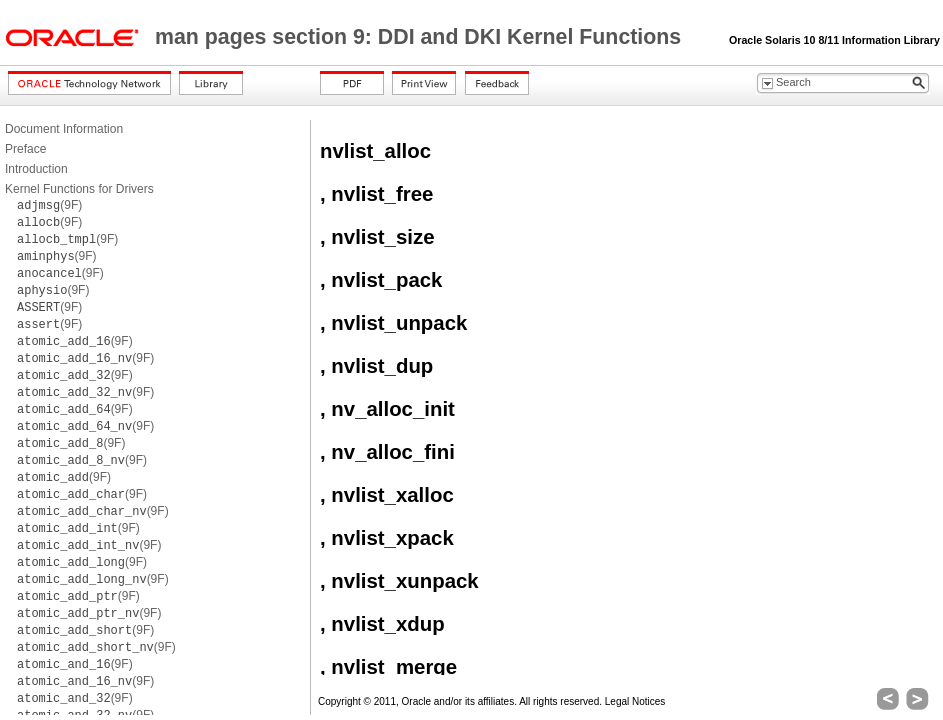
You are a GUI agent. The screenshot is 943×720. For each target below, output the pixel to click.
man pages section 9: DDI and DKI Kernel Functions (421, 37)
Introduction (36, 169)
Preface (25, 149)
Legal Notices (635, 701)
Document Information (64, 129)
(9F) (49, 205)
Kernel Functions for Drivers (79, 189)
